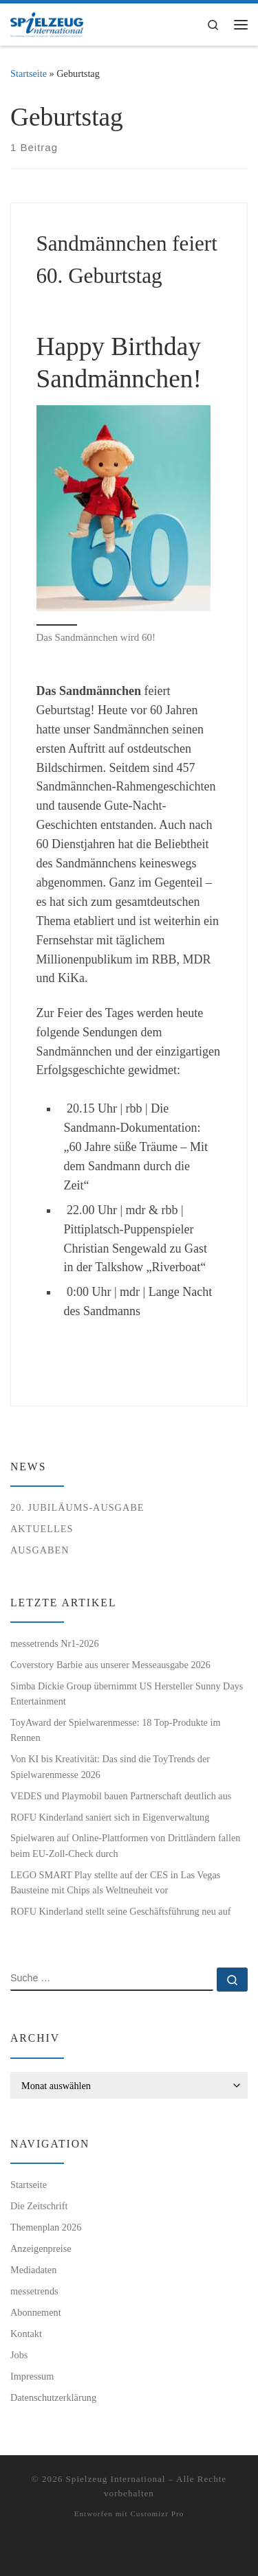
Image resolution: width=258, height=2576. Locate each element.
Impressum (32, 2376)
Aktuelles (41, 1528)
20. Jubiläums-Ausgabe (77, 1507)
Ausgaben (39, 1550)
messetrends (34, 2291)
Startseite (28, 73)
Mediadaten (33, 2269)
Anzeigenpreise (41, 2248)
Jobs (19, 2354)
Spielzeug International (116, 2479)
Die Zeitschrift (39, 2205)
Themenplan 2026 (45, 2227)
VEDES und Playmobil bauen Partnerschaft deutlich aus (120, 1795)
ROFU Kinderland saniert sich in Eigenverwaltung (109, 1817)
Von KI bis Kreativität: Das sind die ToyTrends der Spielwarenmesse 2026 (110, 1766)
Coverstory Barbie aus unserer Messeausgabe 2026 (110, 1664)
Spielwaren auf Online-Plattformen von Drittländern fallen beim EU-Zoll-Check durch (125, 1845)
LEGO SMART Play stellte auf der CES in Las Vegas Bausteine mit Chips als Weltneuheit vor (115, 1882)
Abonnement (35, 2312)
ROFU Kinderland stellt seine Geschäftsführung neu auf (120, 1911)
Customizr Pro (157, 2513)
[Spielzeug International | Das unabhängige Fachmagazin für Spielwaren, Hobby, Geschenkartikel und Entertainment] (46, 23)
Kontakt (26, 2333)
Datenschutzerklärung (53, 2397)
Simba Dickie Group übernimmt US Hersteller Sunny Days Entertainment (126, 1693)
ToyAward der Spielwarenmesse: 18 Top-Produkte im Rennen (115, 1730)
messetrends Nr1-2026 (54, 1643)
